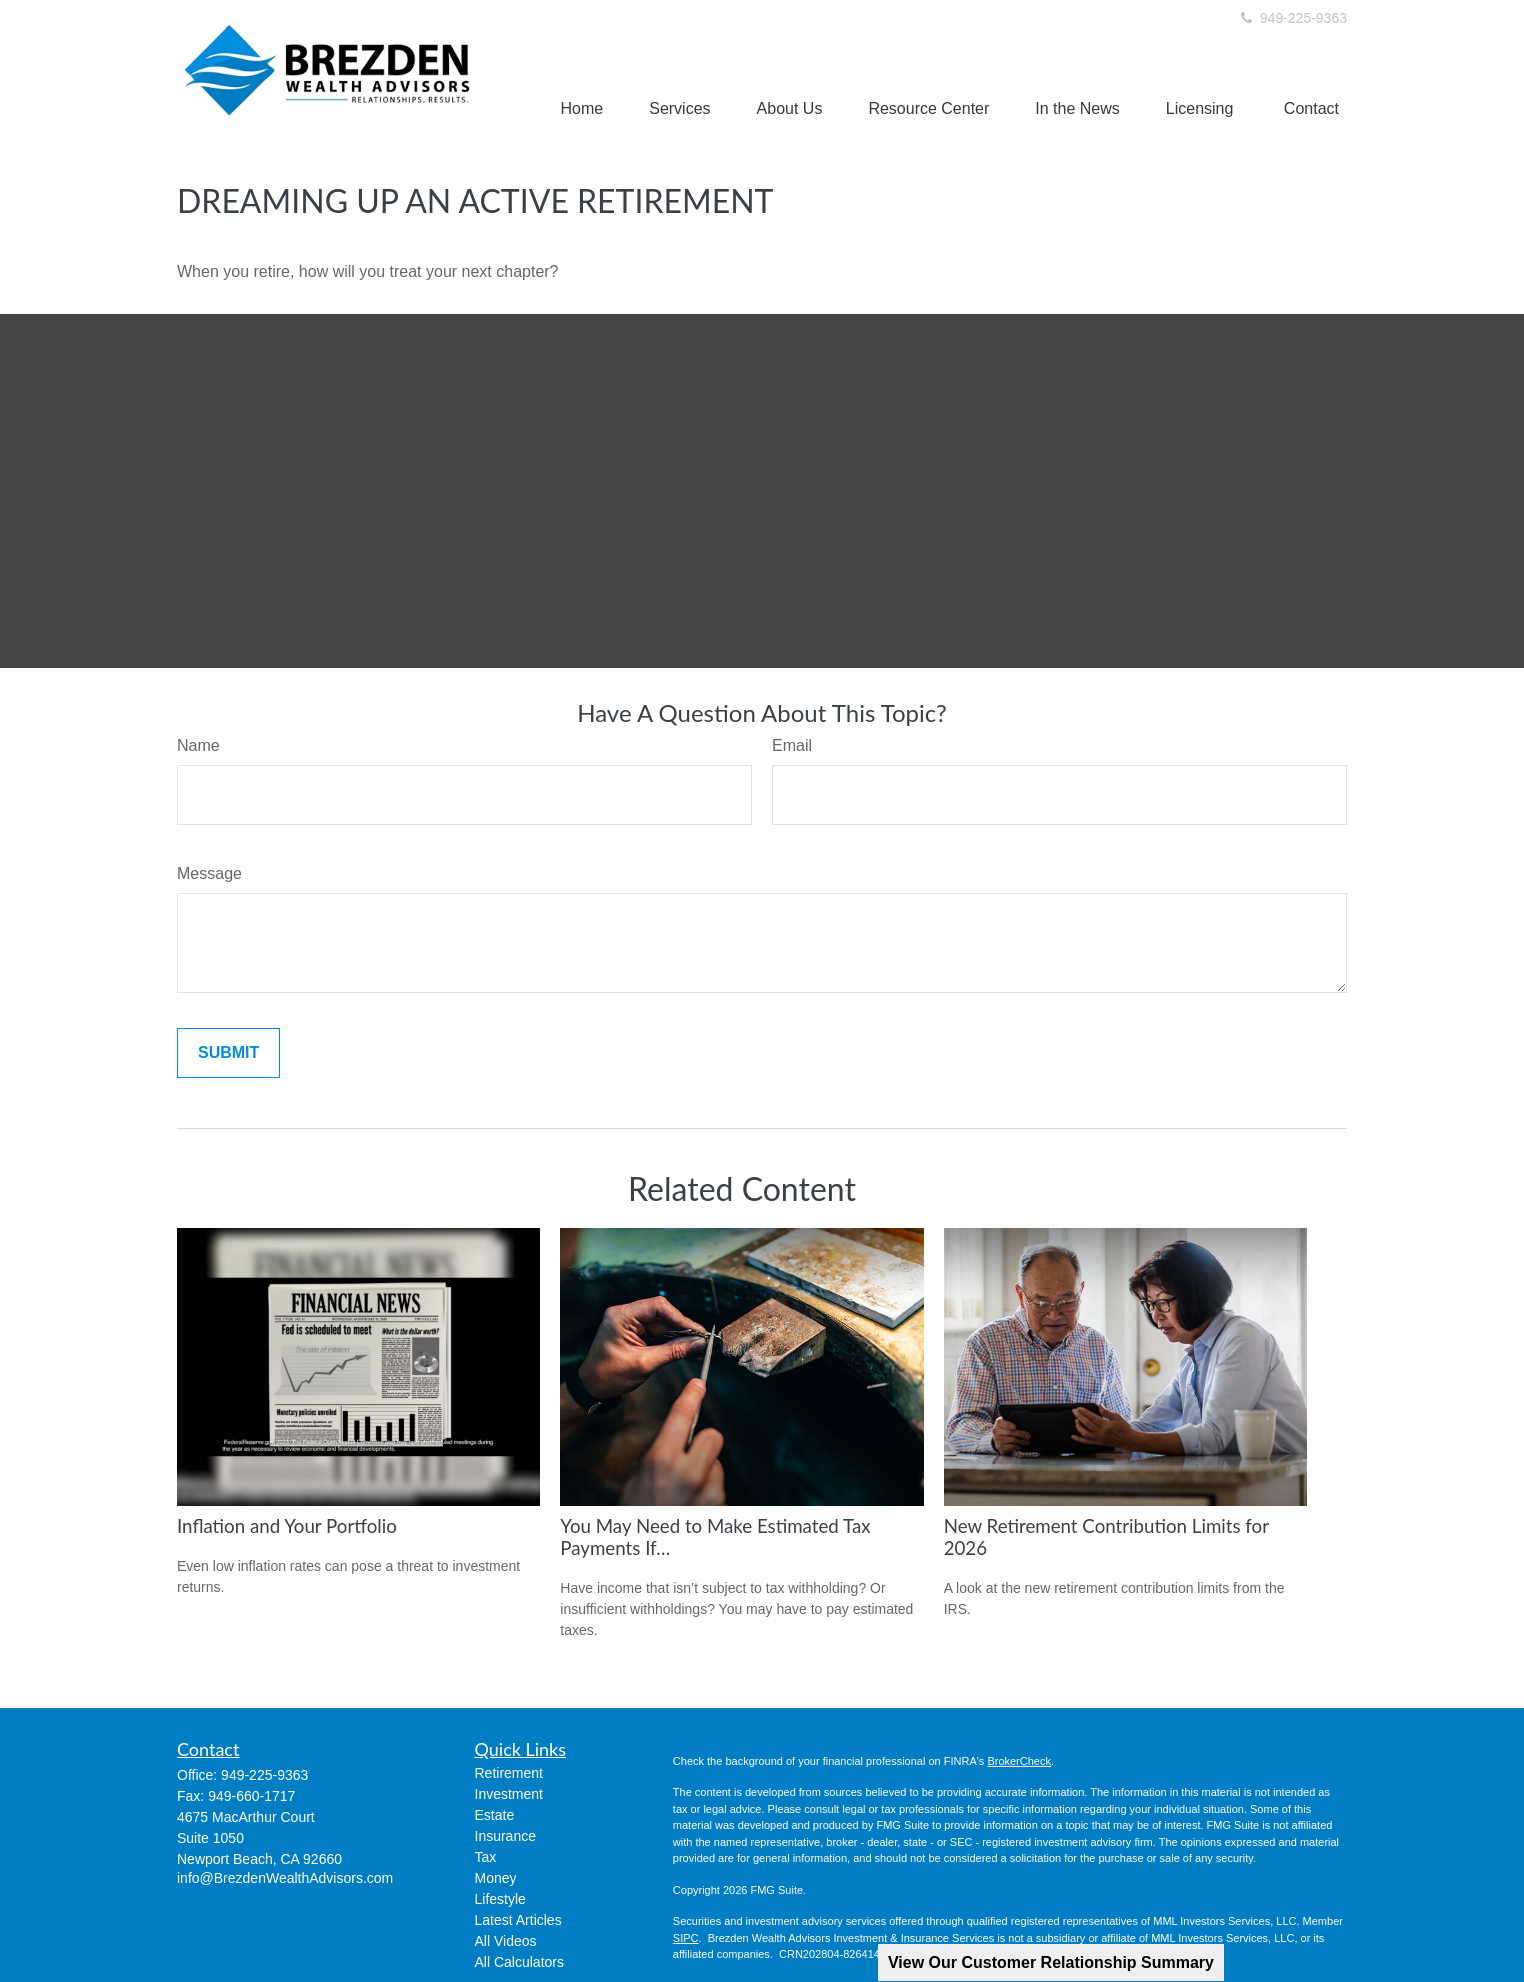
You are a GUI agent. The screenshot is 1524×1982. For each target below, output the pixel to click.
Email (792, 745)
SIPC (686, 1938)
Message (209, 873)
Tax (486, 1857)
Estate (495, 1815)
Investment (509, 1794)
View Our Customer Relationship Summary (1051, 1962)
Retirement (509, 1773)
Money (496, 1878)
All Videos (506, 1941)
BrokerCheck (1019, 1761)
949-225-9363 (1292, 18)
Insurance (505, 1836)
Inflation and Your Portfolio (287, 1526)
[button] (582, 108)
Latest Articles (518, 1920)
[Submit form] (228, 1053)
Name (198, 745)
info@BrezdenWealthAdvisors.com (285, 1878)
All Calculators (519, 1962)
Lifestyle (500, 1899)
